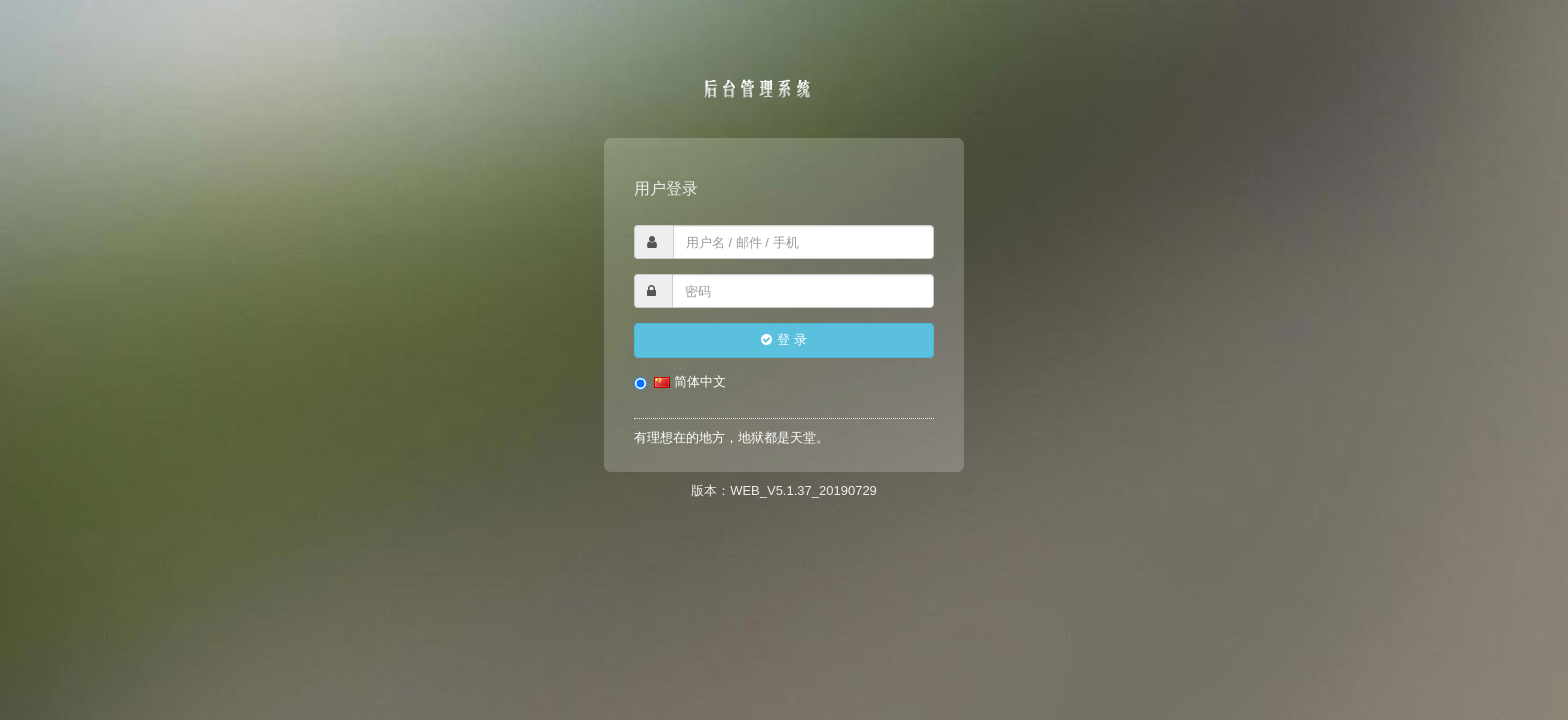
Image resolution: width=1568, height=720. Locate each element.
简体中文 (680, 382)
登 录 (784, 339)
